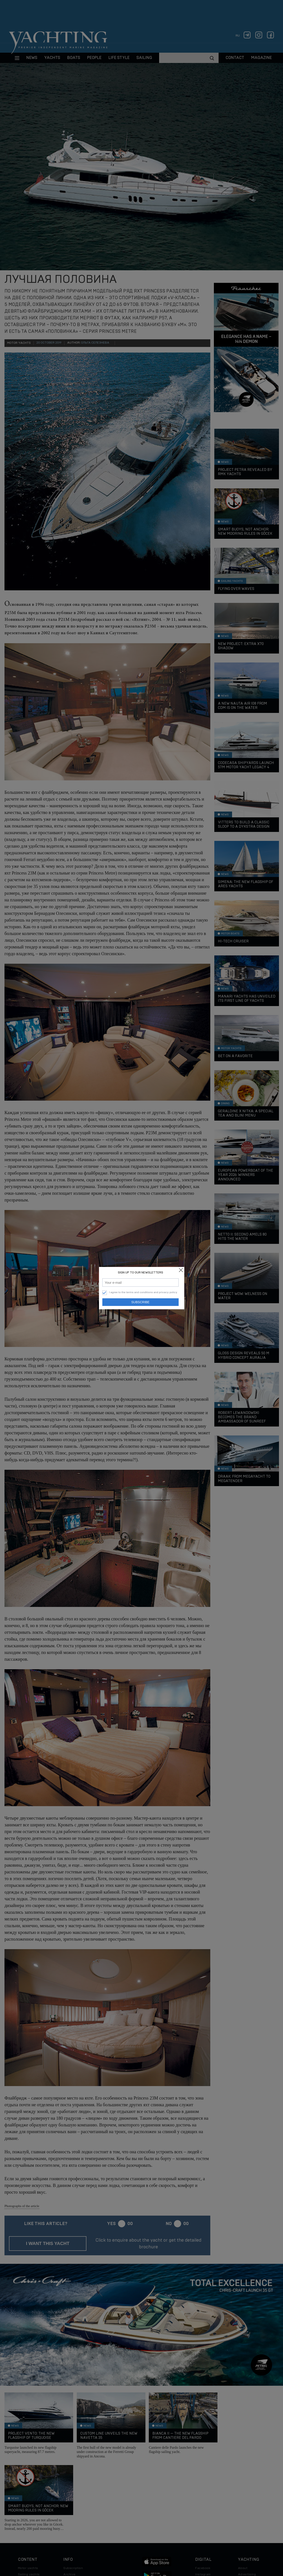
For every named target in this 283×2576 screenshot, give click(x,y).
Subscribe (140, 1302)
